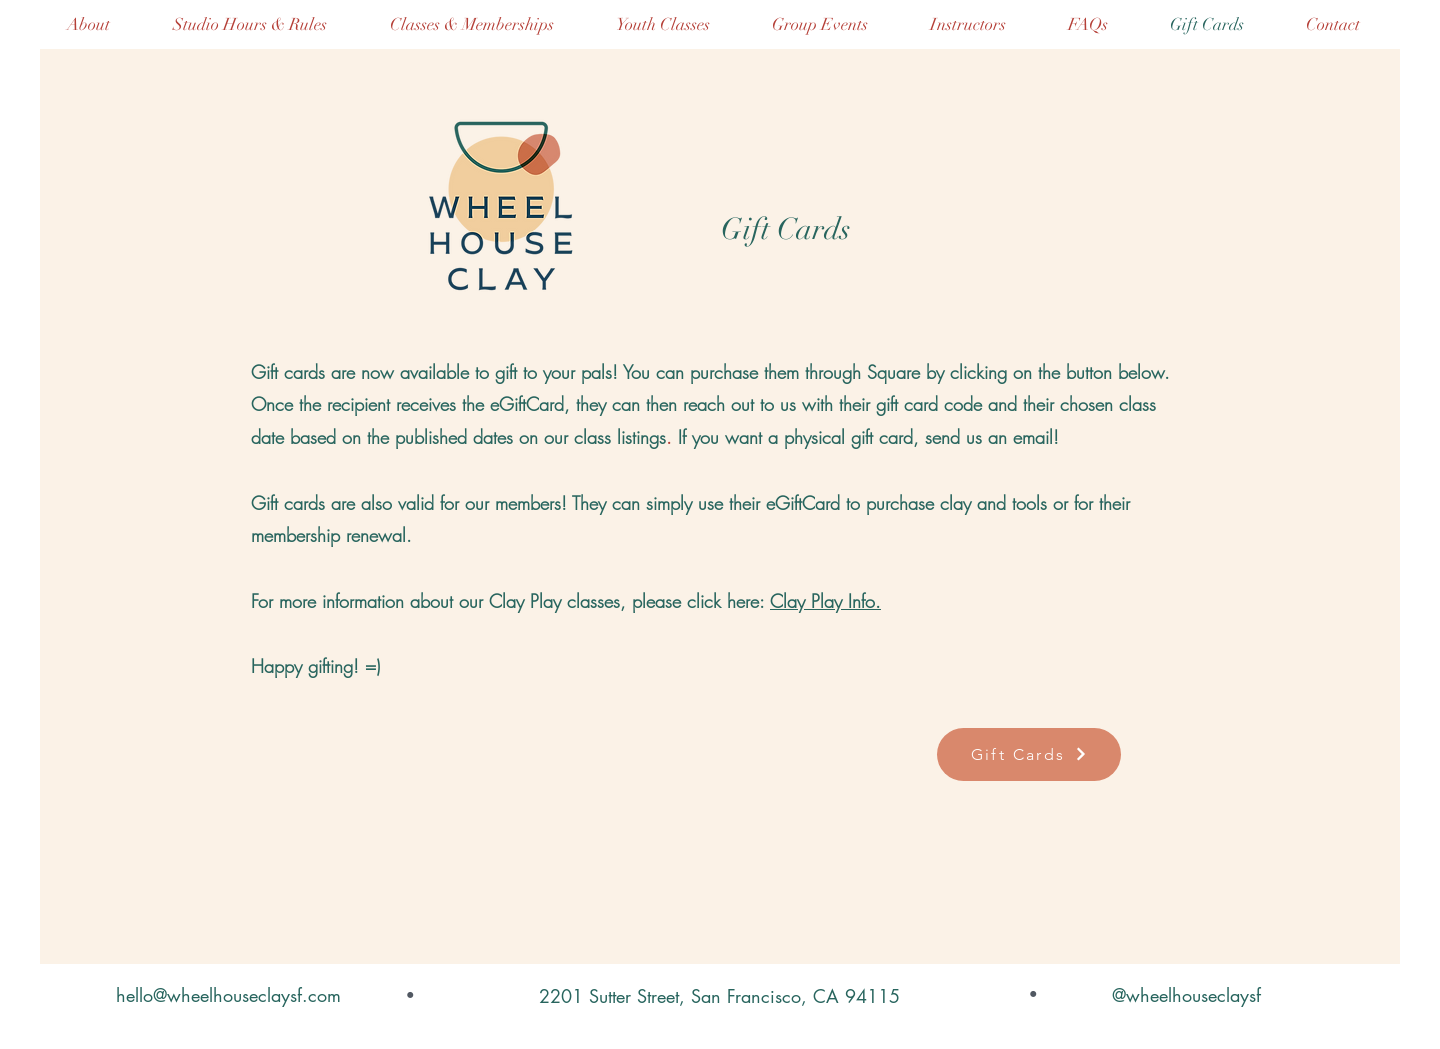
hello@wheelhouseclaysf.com (228, 995)
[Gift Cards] (1029, 754)
